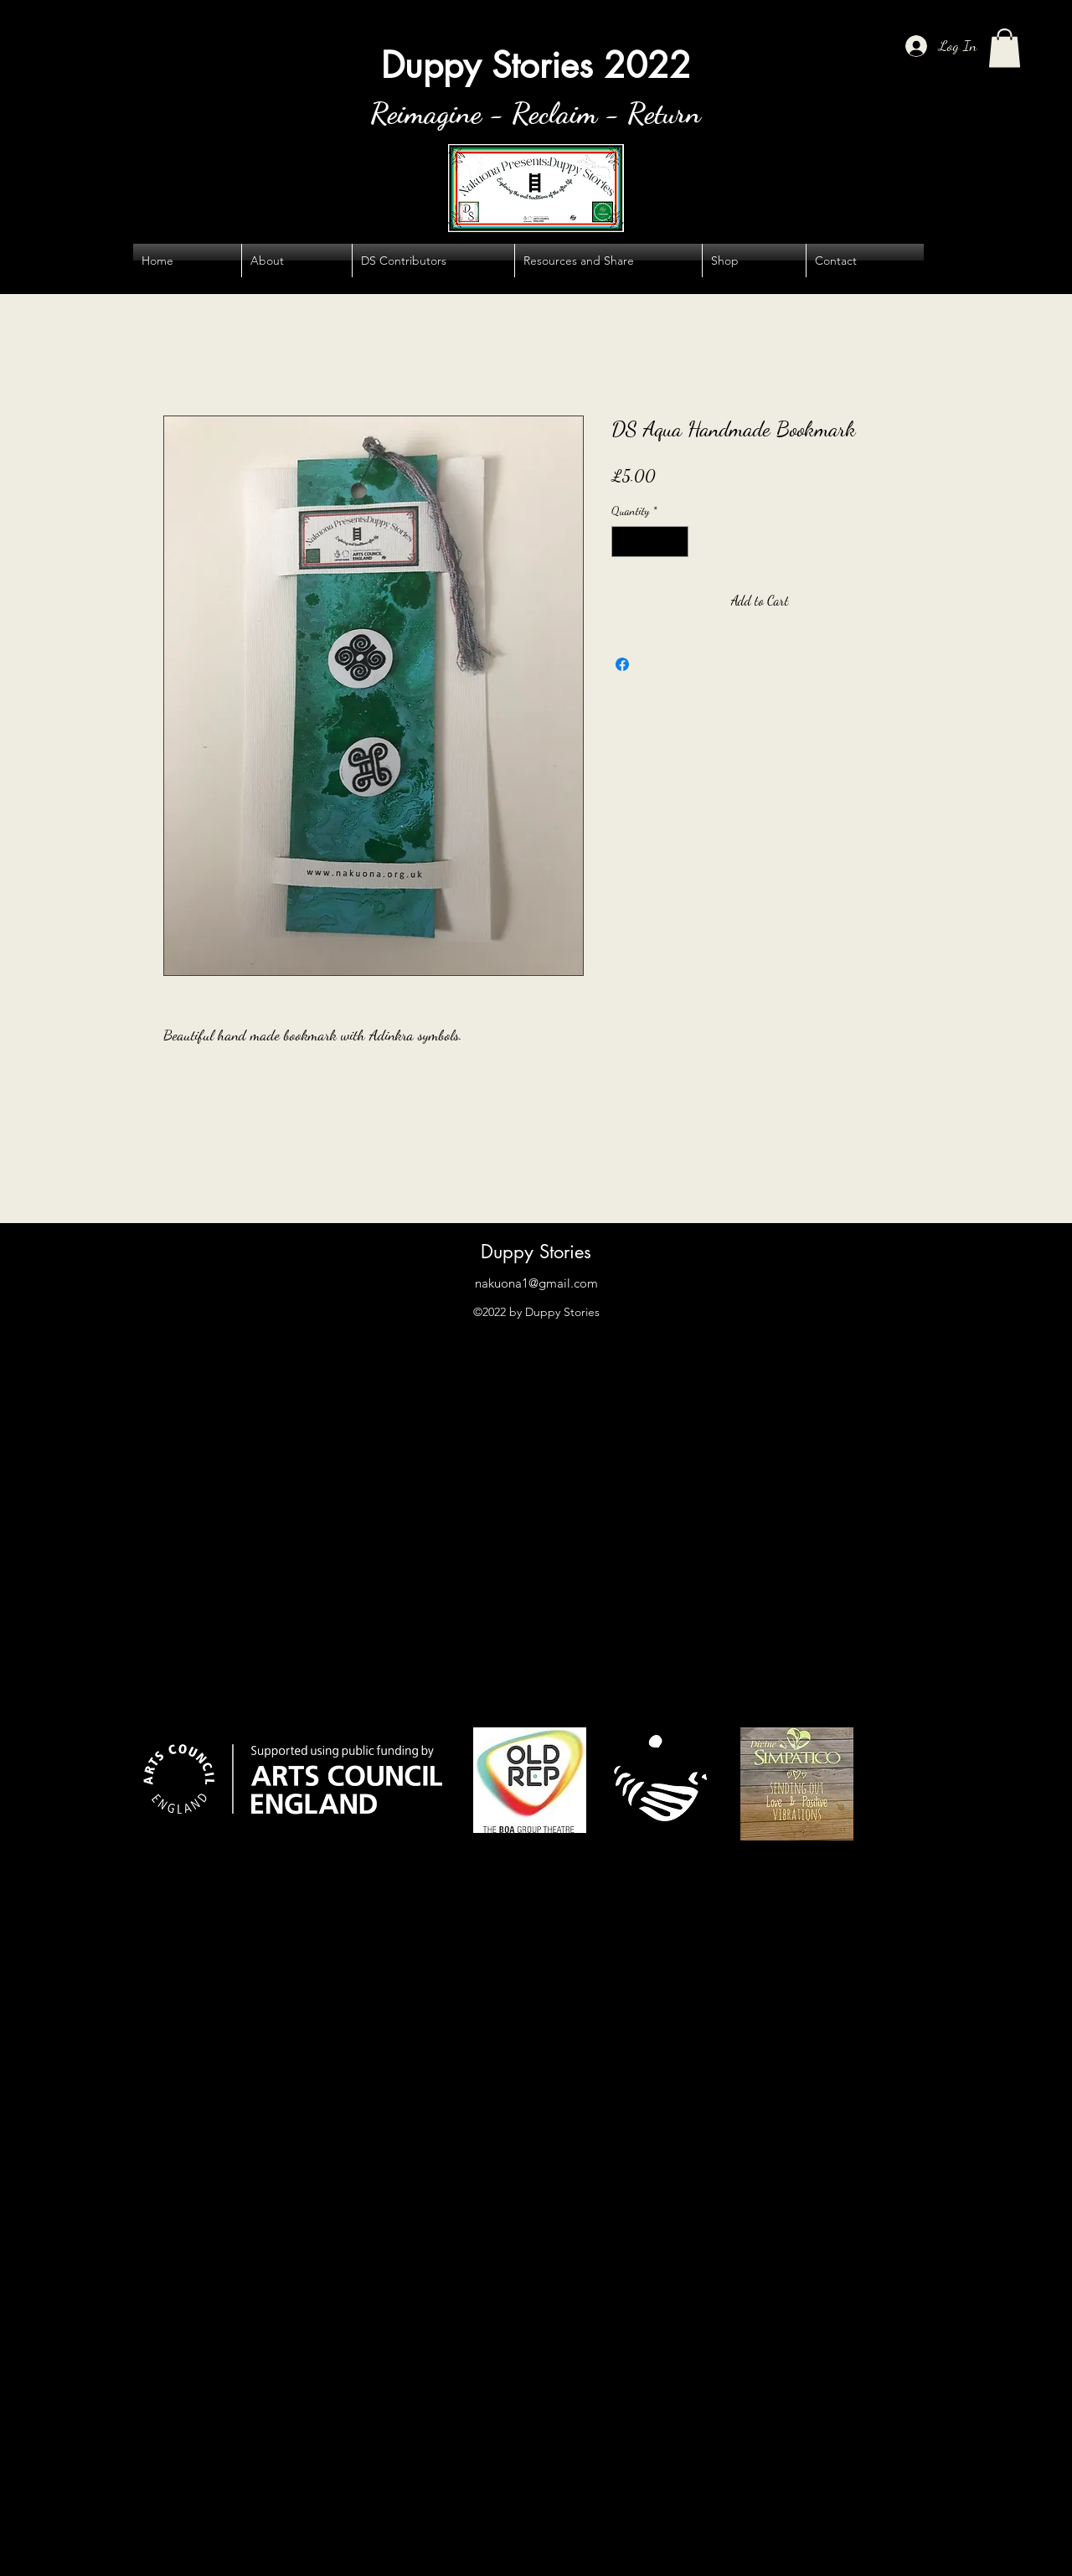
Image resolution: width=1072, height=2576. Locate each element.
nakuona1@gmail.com (536, 1283)
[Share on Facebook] (622, 664)
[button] (1004, 48)
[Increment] (675, 541)
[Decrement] (624, 541)
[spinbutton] (650, 541)
